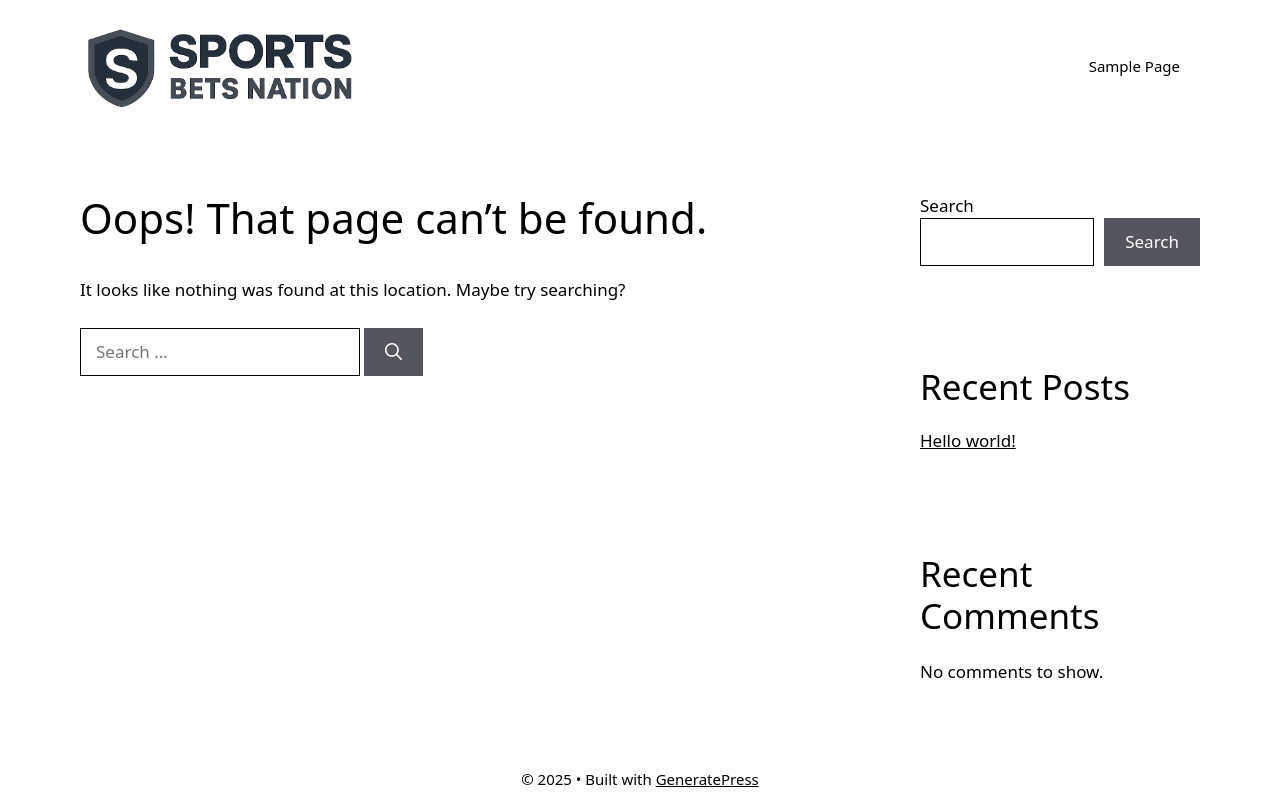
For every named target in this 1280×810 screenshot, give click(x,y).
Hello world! (968, 440)
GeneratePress (707, 779)
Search (947, 205)
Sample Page (1134, 66)
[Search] (393, 352)
